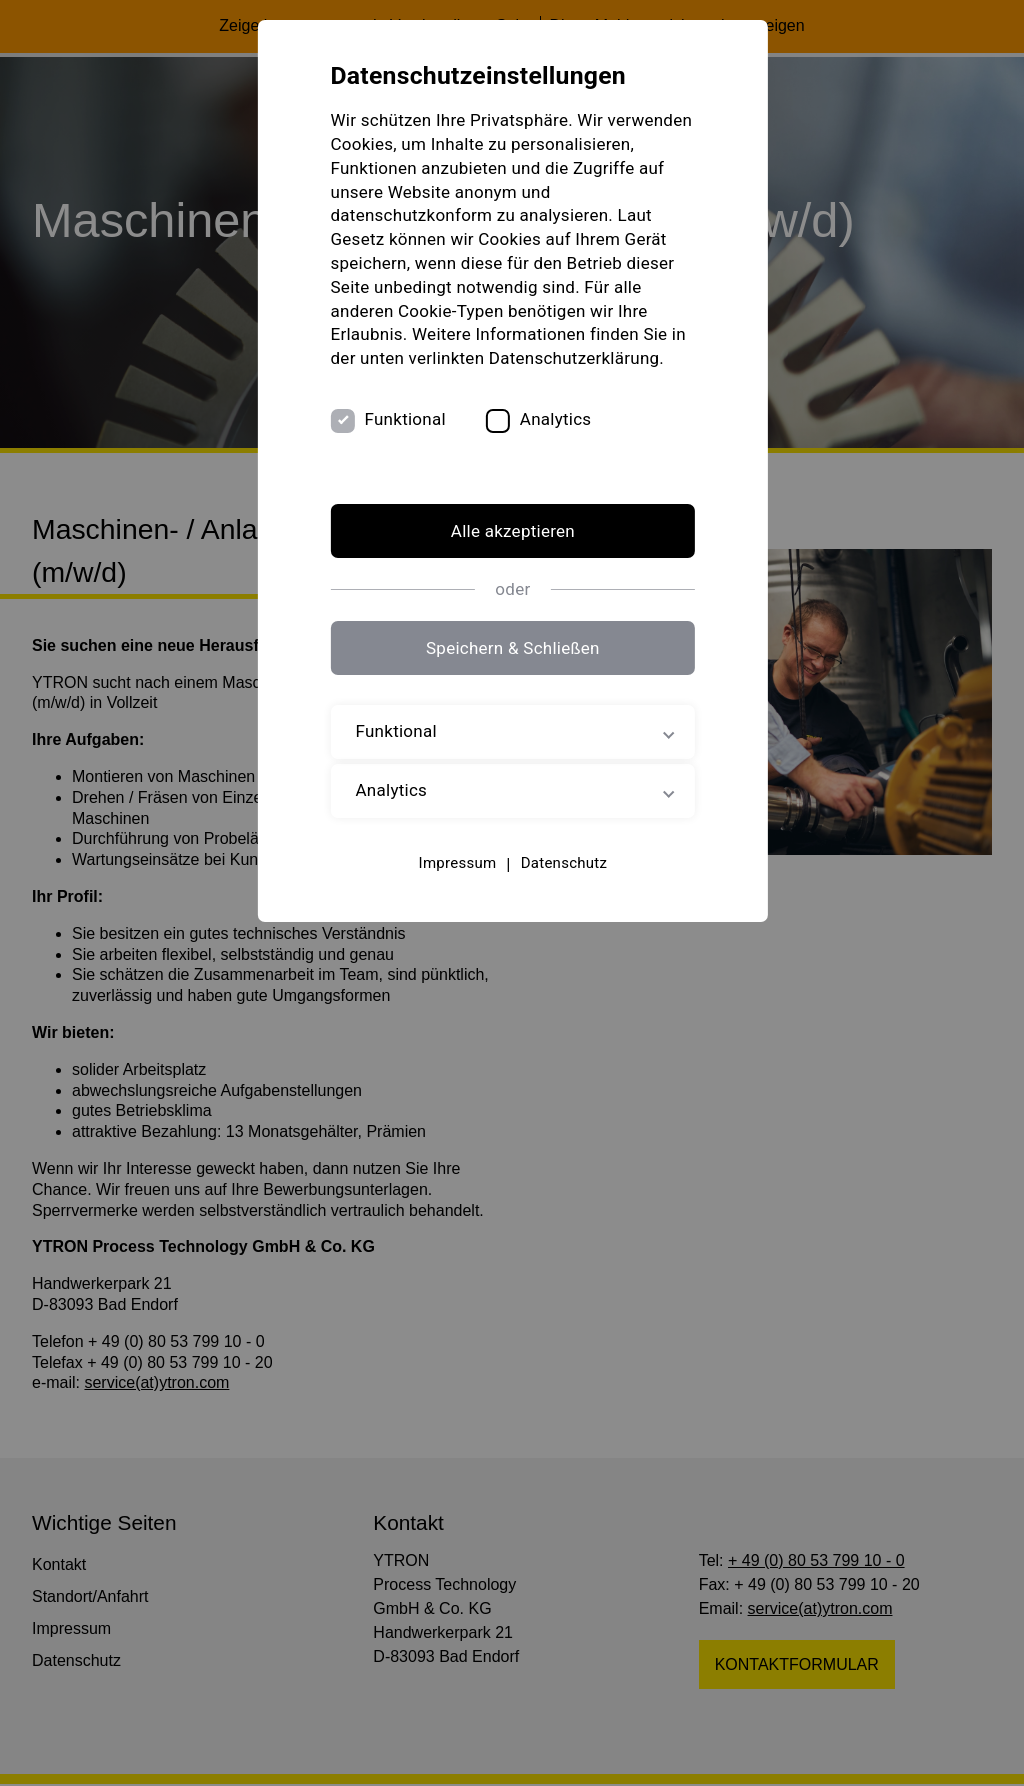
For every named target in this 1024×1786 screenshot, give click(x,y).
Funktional (405, 420)
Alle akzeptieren (512, 531)
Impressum (457, 863)
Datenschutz (563, 863)
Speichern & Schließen (512, 649)
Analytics (556, 420)
